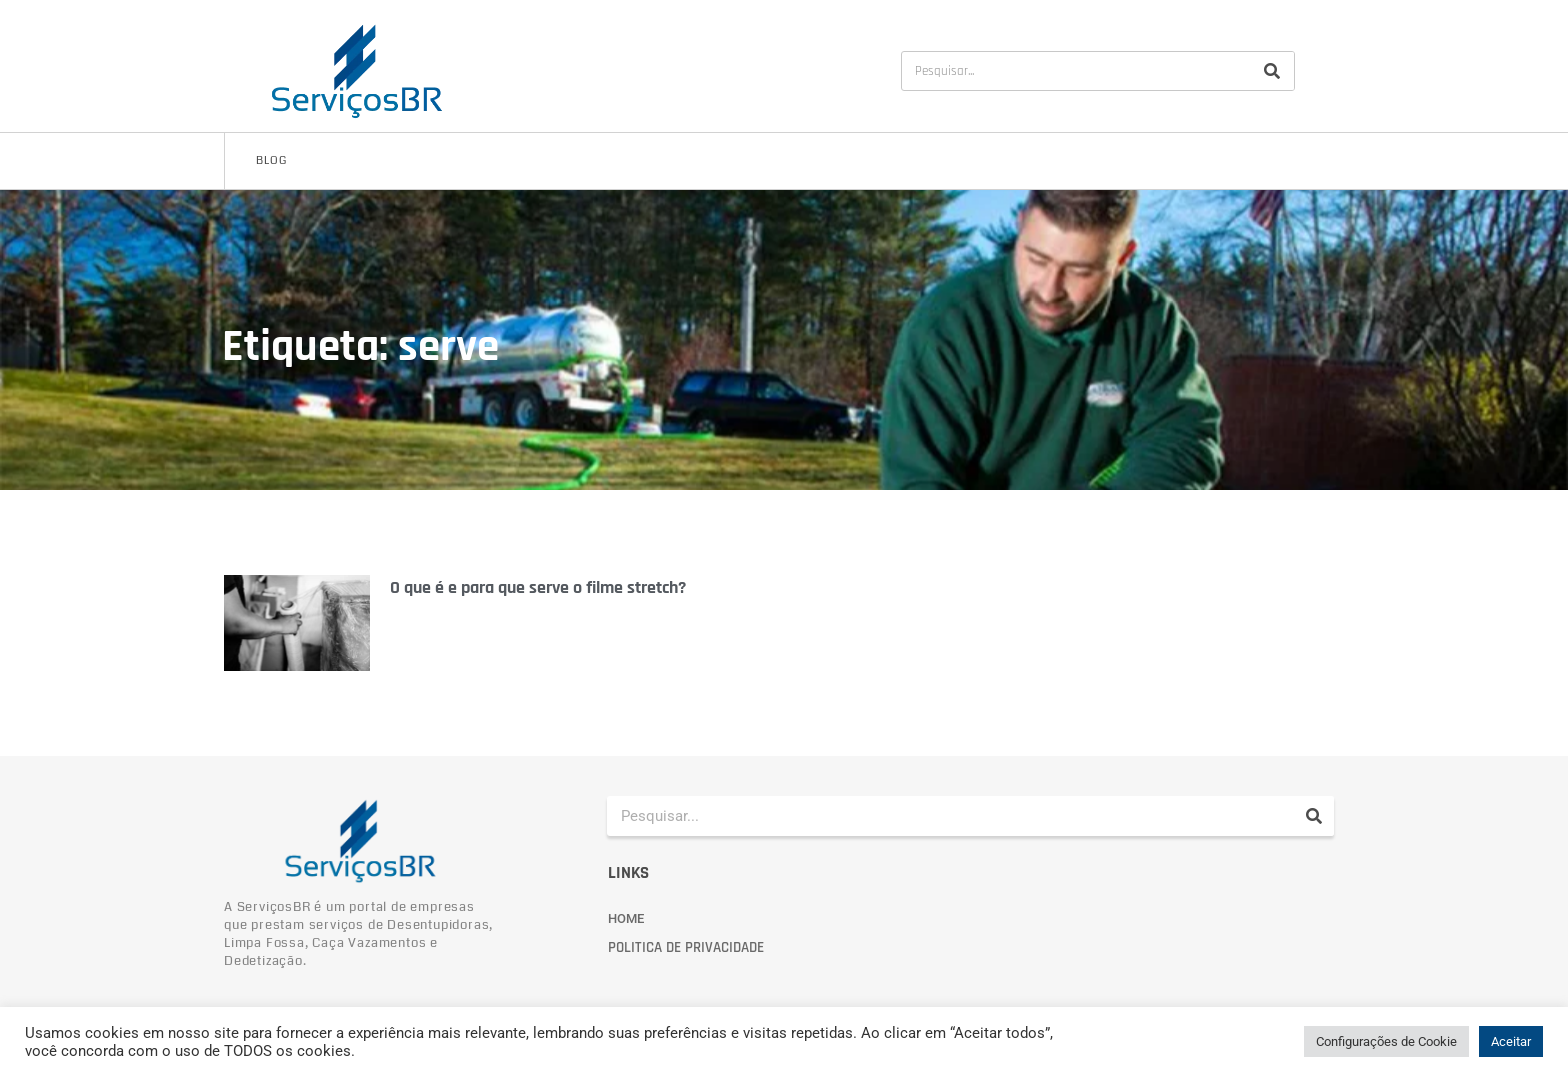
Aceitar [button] (1511, 1041)
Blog (271, 160)
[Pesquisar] (1272, 71)
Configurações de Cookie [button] (1386, 1041)
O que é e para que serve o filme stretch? (538, 587)
